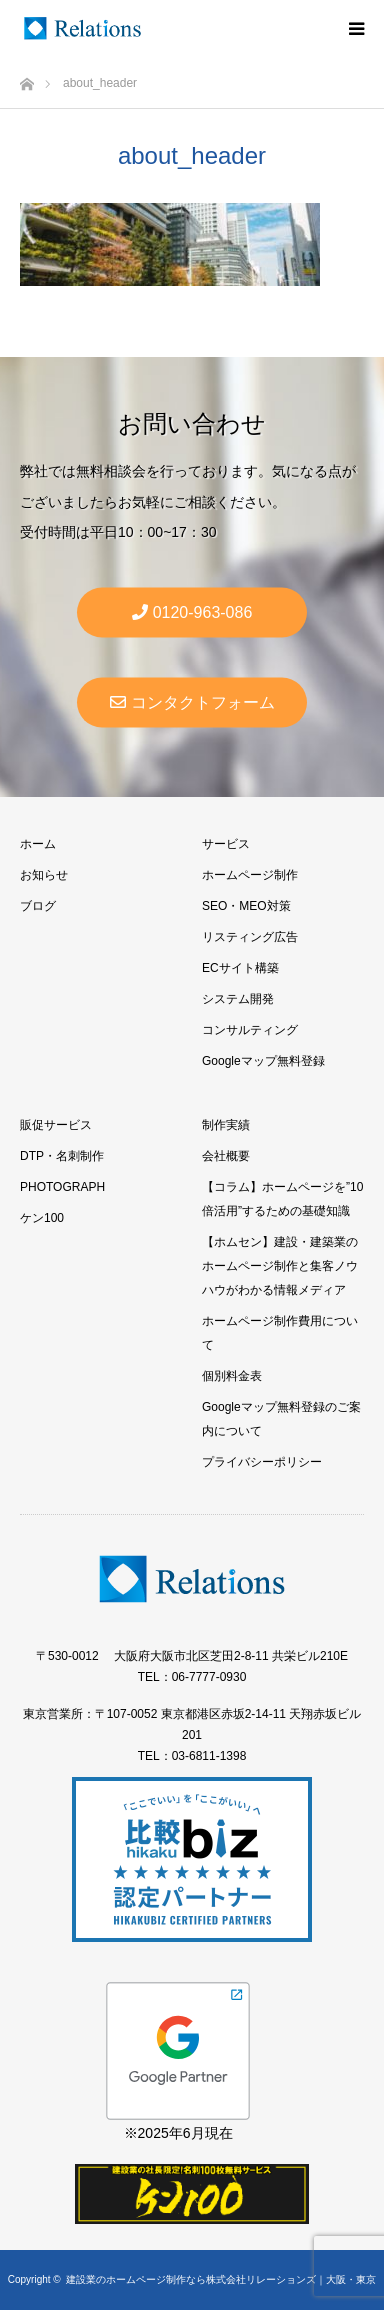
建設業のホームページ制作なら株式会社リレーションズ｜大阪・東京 (221, 2279)
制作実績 (226, 1125)
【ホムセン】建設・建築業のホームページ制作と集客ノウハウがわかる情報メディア (280, 1266)
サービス (226, 844)
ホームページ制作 (250, 875)
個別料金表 (232, 1376)
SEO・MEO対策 (246, 906)
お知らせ (44, 875)
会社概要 (226, 1156)
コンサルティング (250, 1030)
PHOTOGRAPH (62, 1187)
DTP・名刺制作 (62, 1156)
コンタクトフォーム (192, 702)
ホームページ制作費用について (280, 1333)
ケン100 (42, 1218)
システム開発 (238, 999)
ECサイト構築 (240, 968)
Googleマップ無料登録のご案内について (281, 1419)
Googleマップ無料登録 (263, 1061)
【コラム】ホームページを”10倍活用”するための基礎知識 (282, 1199)
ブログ (38, 906)
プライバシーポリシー (262, 1462)
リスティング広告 (250, 937)
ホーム (38, 844)
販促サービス (56, 1125)
